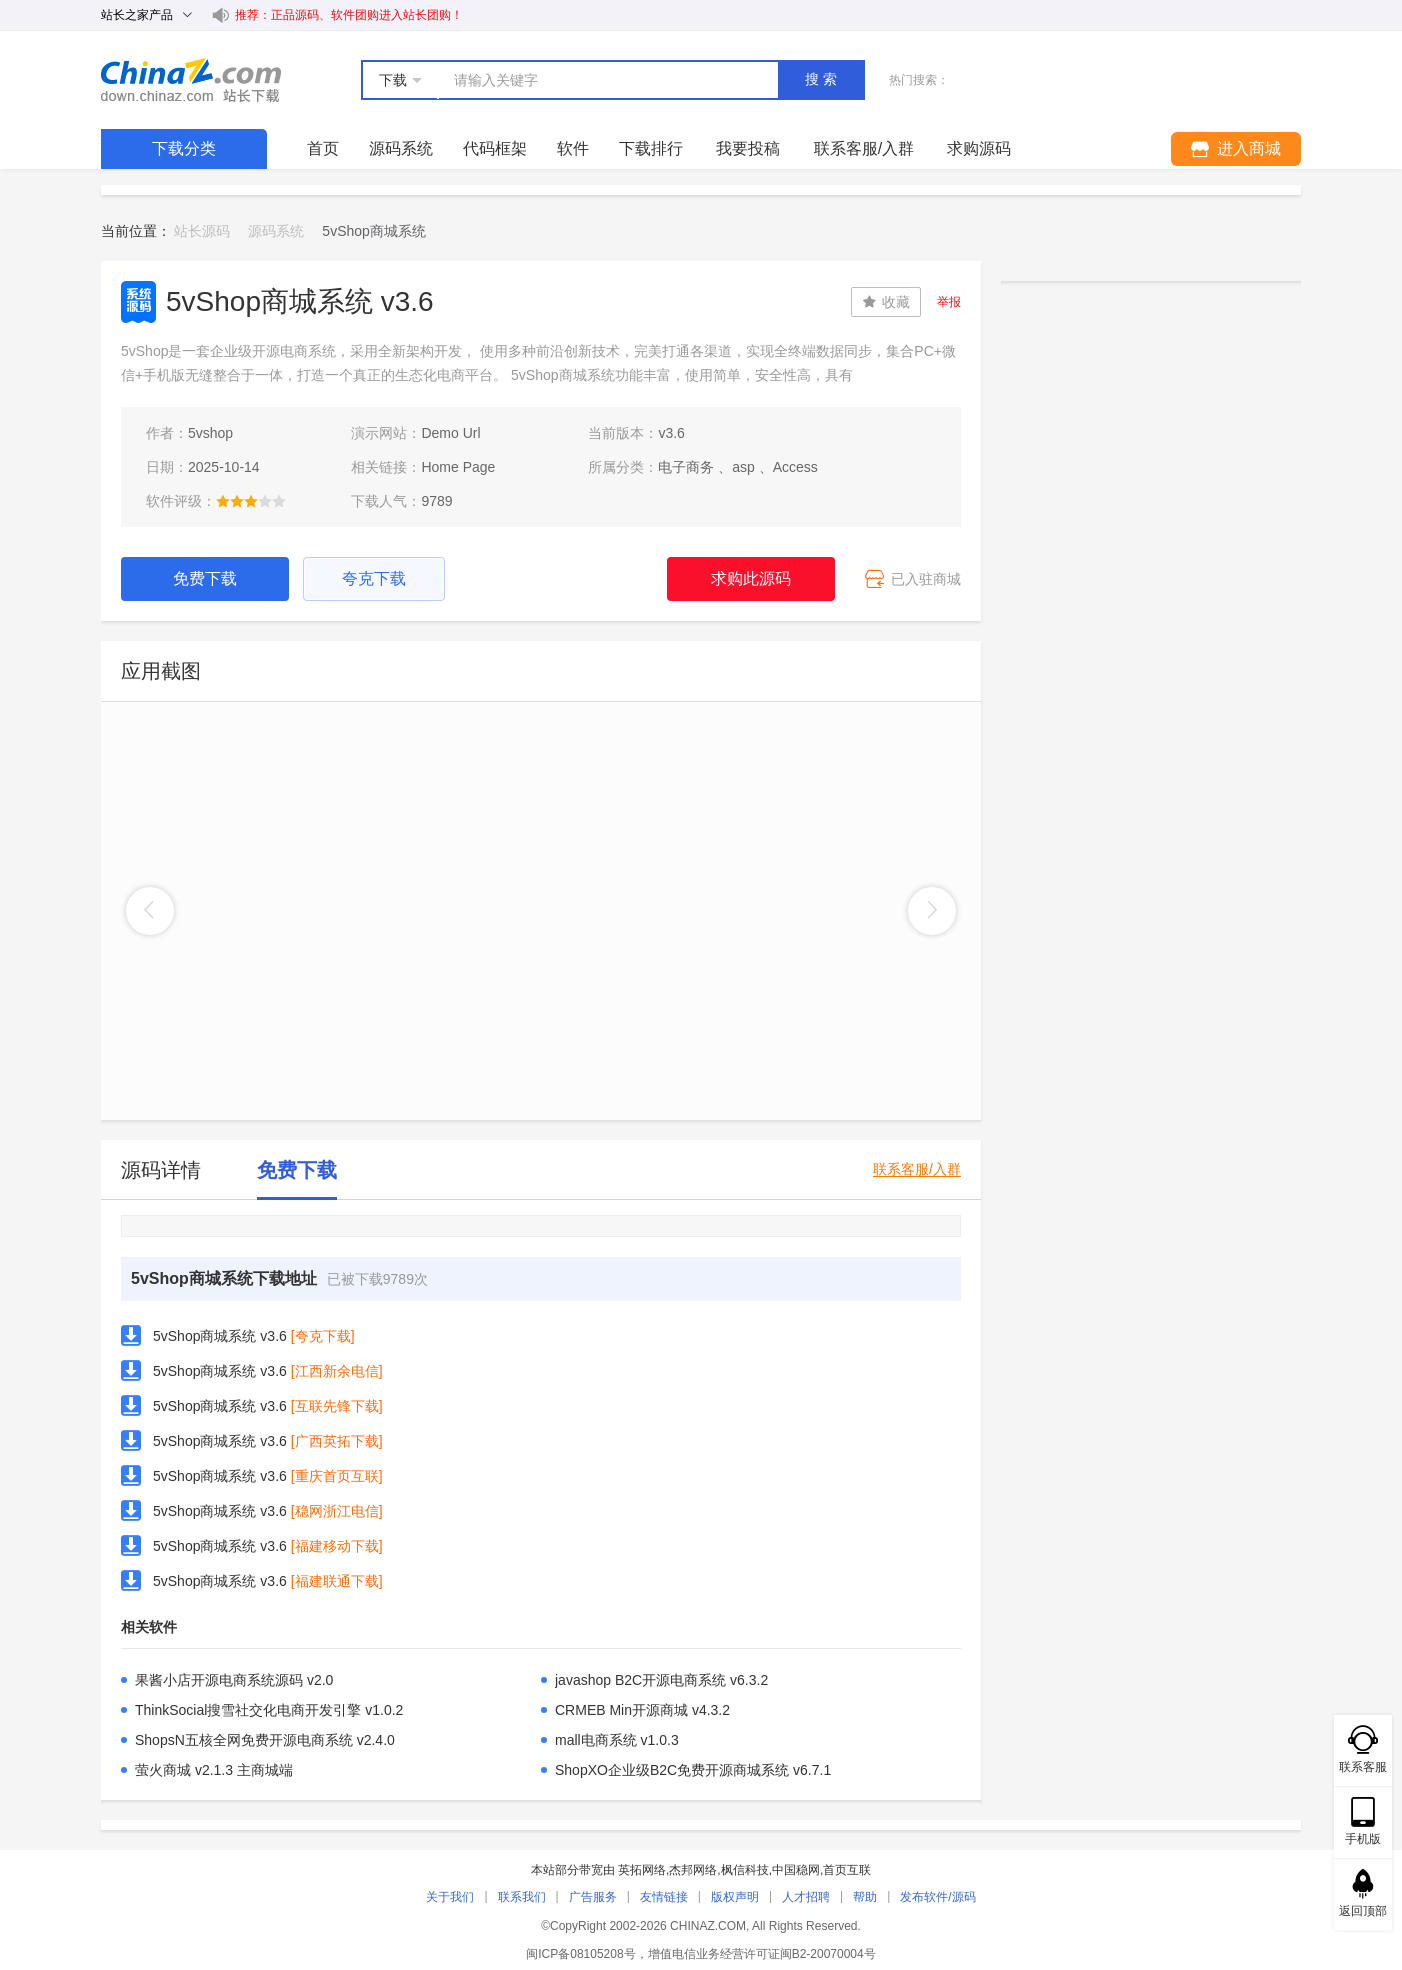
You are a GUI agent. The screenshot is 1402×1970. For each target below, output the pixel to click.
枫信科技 (745, 1870)
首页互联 (847, 1870)
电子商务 (686, 467)
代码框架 (495, 148)
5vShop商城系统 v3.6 (220, 1336)
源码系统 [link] (276, 231)
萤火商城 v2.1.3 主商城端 (214, 1770)
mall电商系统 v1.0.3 (617, 1740)
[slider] (251, 501)
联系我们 (522, 1897)
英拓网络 (642, 1870)
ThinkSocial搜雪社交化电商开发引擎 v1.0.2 (269, 1710)
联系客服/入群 (917, 1169)
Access (795, 467)
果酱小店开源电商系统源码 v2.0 (234, 1680)
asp (743, 467)
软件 (573, 148)
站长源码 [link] (202, 231)
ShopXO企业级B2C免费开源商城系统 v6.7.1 (693, 1770)
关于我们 (450, 1897)
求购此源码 (751, 578)
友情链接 (664, 1897)
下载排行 (651, 148)
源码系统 (401, 148)
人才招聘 (806, 1897)
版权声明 (735, 1897)
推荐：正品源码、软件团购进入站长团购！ (349, 15)
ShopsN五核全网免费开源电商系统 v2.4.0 (265, 1740)
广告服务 (593, 1897)
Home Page (458, 467)
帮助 (865, 1897)
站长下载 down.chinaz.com (191, 80)
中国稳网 (796, 1870)
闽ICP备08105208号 (580, 1954)
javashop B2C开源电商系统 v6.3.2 (661, 1680)
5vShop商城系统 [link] (373, 231)
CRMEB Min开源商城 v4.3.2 (642, 1710)
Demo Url (450, 433)
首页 (323, 148)
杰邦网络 (693, 1870)
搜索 (823, 79)
